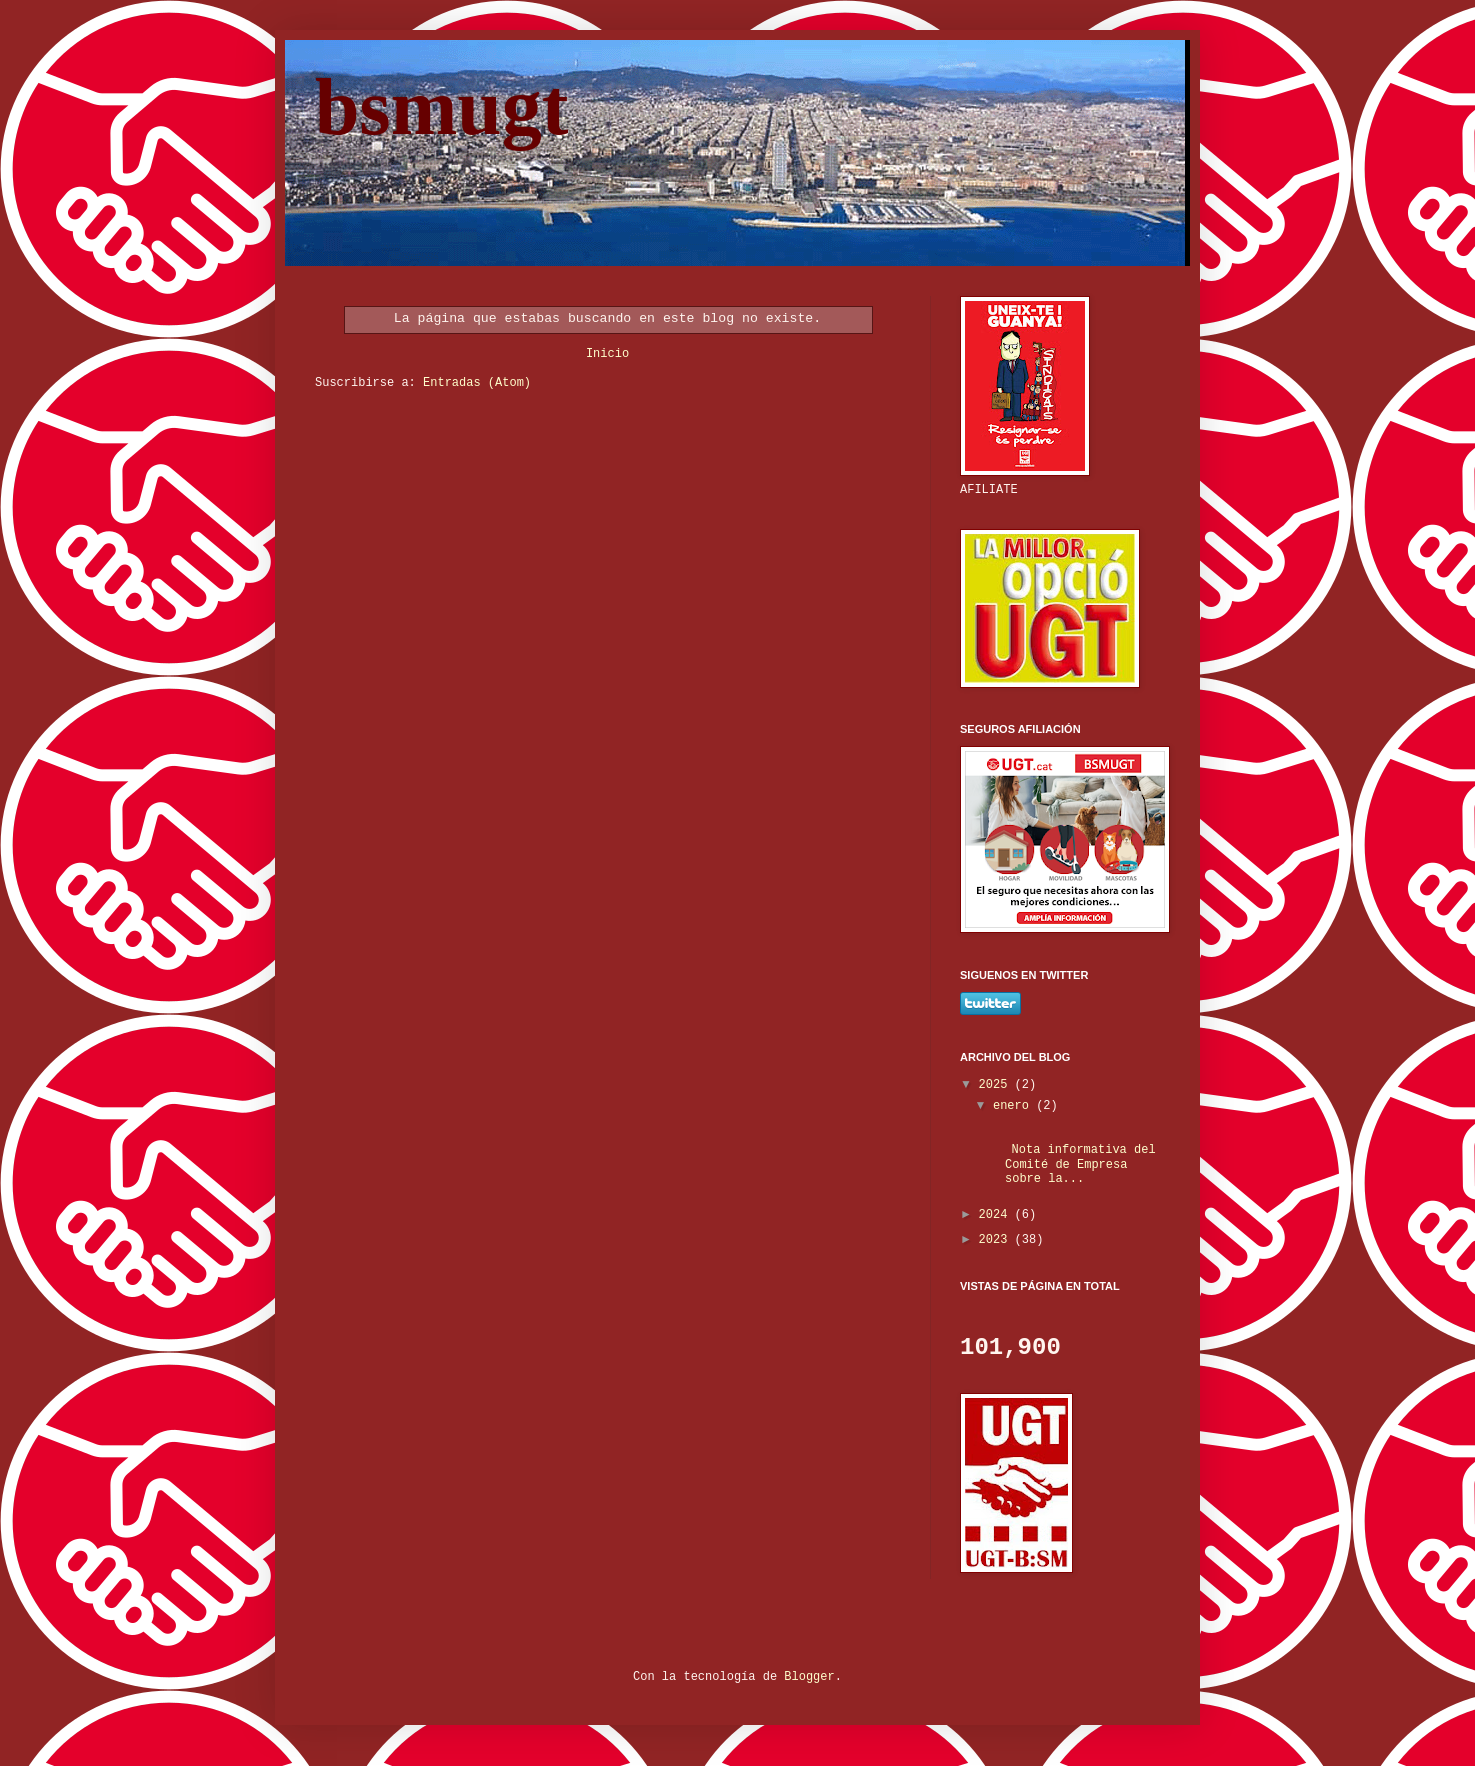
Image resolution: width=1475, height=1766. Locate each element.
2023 (997, 1240)
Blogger (809, 1677)
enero (1014, 1106)
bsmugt (441, 107)
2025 (997, 1085)
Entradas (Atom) (477, 383)
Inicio (607, 354)
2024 (997, 1215)
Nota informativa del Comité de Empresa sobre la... (1073, 1164)
